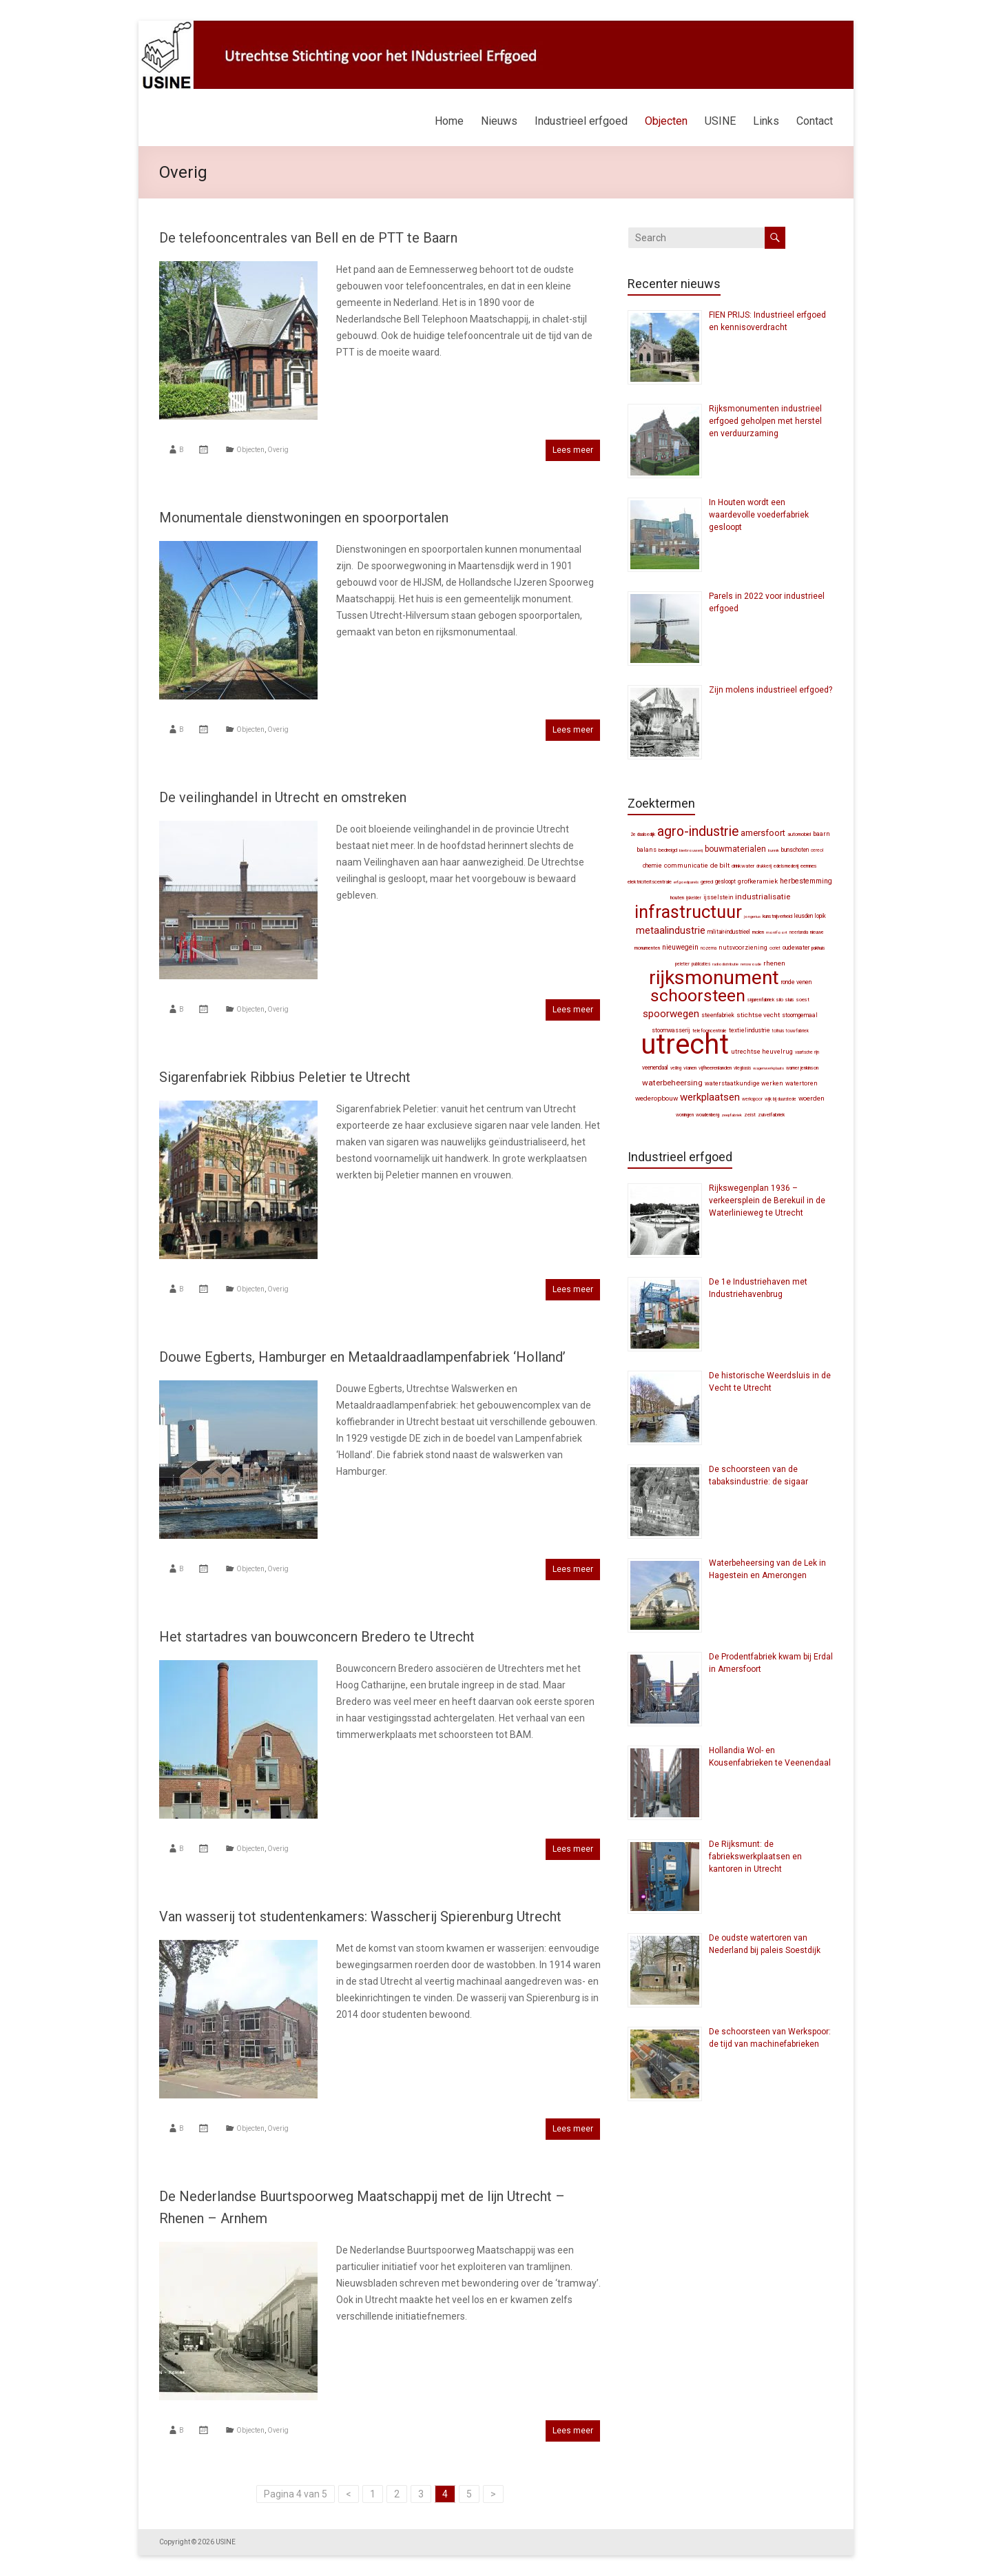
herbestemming (806, 881)
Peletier (682, 964)
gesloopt (725, 881)
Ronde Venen (796, 982)
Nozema (708, 948)
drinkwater (743, 866)
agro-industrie (697, 831)
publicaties (701, 964)
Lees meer (572, 450)
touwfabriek (797, 1031)
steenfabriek (717, 1015)
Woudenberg (707, 1115)
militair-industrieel (728, 931)
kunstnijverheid (777, 916)
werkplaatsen (710, 1097)
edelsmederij (786, 866)
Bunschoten (795, 849)
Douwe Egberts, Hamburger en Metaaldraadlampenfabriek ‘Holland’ (362, 1357)
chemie (652, 865)
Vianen (689, 1068)
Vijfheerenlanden (715, 1068)
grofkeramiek (758, 881)
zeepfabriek (731, 1114)
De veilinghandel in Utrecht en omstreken (282, 797)
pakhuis (818, 948)
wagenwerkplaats (768, 1067)
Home (449, 120)
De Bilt (720, 865)
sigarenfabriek (760, 1000)
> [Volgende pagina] (493, 2494)
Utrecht (685, 1044)
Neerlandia (798, 932)
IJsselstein (718, 897)
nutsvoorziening (743, 947)
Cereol (817, 850)
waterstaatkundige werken (744, 1083)
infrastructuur (688, 911)
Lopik (820, 915)
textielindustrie (749, 1030)
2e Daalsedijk (642, 834)
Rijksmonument (714, 977)
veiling (675, 1068)
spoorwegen (671, 1014)
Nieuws (499, 120)
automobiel (799, 834)
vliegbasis (742, 1068)
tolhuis (778, 1031)
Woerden (811, 1098)
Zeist (750, 1115)
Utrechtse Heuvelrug (762, 1051)
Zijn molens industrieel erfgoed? (770, 690)
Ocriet (775, 948)
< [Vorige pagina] (348, 2494)
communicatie (686, 865)
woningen (685, 1115)
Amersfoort (763, 833)
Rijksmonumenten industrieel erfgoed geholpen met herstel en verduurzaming (765, 421)
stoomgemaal (800, 1015)
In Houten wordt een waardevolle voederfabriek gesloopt (759, 515)
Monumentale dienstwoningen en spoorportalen (303, 517)
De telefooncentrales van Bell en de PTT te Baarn (308, 237)
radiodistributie (725, 963)
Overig (278, 449)
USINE (720, 120)
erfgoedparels (686, 881)
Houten (677, 898)
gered (707, 882)
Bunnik (773, 850)
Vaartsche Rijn (807, 1052)
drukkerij (764, 866)
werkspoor (752, 1099)
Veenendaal (655, 1067)
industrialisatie (762, 896)
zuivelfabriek (771, 1115)
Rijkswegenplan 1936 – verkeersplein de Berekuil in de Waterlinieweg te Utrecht (767, 1200)
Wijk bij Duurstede (780, 1099)
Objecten (666, 120)
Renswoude (751, 963)
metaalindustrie (670, 930)
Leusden (803, 915)
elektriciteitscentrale (650, 882)
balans (647, 849)
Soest (802, 999)
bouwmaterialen (735, 849)
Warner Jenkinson (802, 1068)
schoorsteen (697, 995)
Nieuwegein (680, 947)
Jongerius (752, 916)
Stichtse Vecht (758, 1015)
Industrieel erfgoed (581, 120)
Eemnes (808, 866)
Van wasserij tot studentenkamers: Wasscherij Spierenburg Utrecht (360, 1916)
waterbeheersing (672, 1082)
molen (758, 932)
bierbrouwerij (691, 850)
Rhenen (774, 963)
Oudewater (796, 947)
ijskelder (693, 898)
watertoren (801, 1083)
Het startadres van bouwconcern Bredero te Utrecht (317, 1636)
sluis (789, 999)
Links (766, 120)
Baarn (821, 833)
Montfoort (776, 932)
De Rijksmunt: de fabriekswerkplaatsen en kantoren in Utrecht (755, 1856)
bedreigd (668, 850)
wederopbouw (656, 1098)
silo (779, 999)
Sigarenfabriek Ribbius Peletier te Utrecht (285, 1077)
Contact (814, 120)
